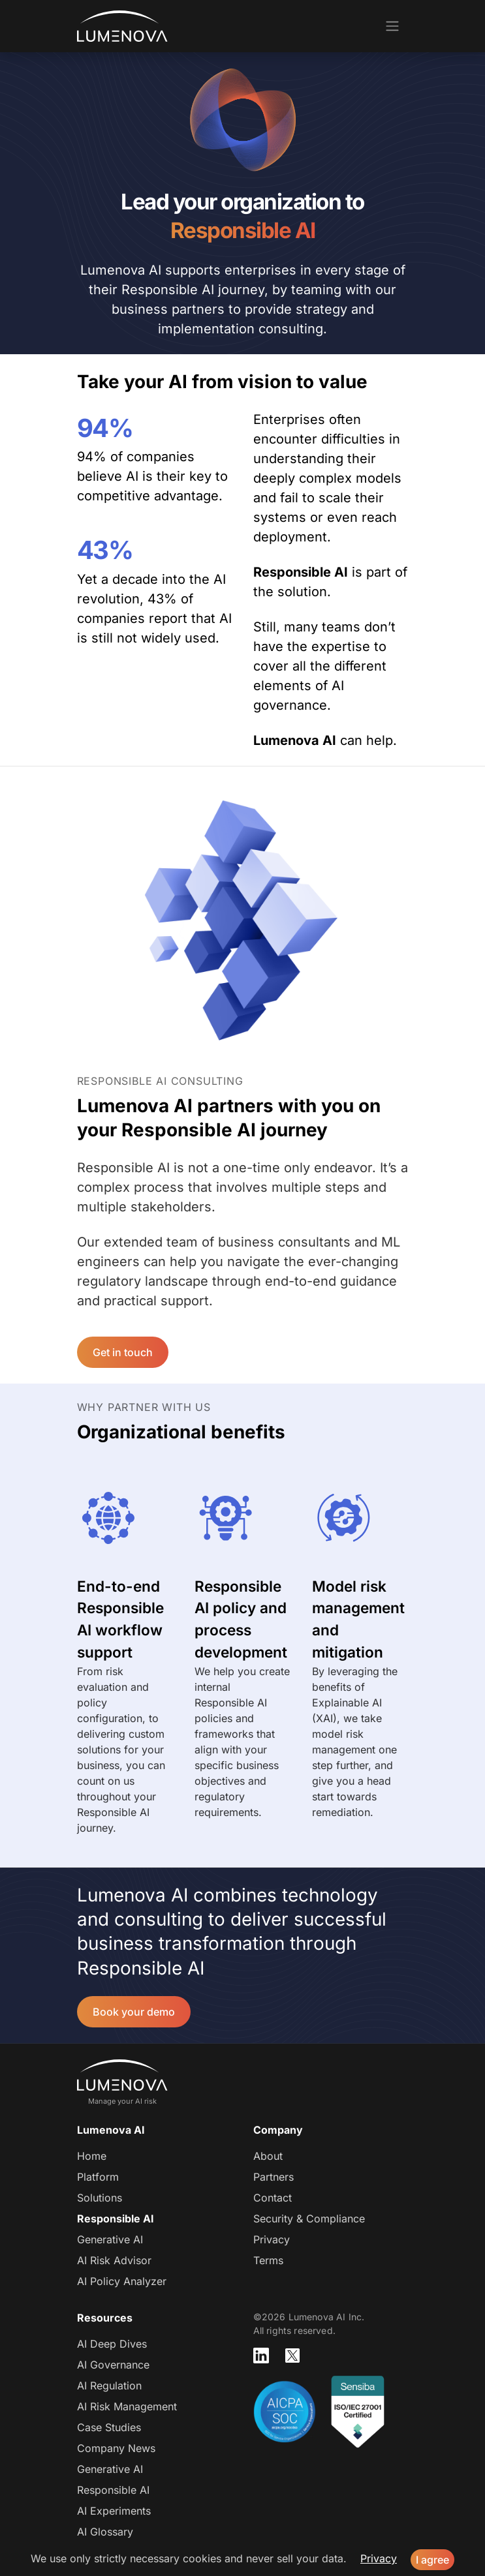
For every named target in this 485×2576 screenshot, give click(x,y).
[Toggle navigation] (392, 26)
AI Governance (113, 2364)
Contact (272, 2197)
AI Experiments (114, 2510)
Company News (116, 2448)
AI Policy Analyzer (121, 2281)
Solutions (99, 2197)
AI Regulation (109, 2385)
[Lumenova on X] (292, 2355)
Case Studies (109, 2427)
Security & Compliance (309, 2218)
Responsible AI (115, 2218)
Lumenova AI (122, 26)
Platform (98, 2176)
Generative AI (110, 2239)
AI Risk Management (127, 2406)
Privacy (271, 2239)
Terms (268, 2260)
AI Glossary (105, 2531)
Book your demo (134, 2011)
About (268, 2155)
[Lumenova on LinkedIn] (261, 2355)
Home (91, 2155)
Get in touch (123, 1352)
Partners (273, 2176)
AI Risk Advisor (114, 2260)
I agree (432, 2559)
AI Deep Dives (112, 2343)
